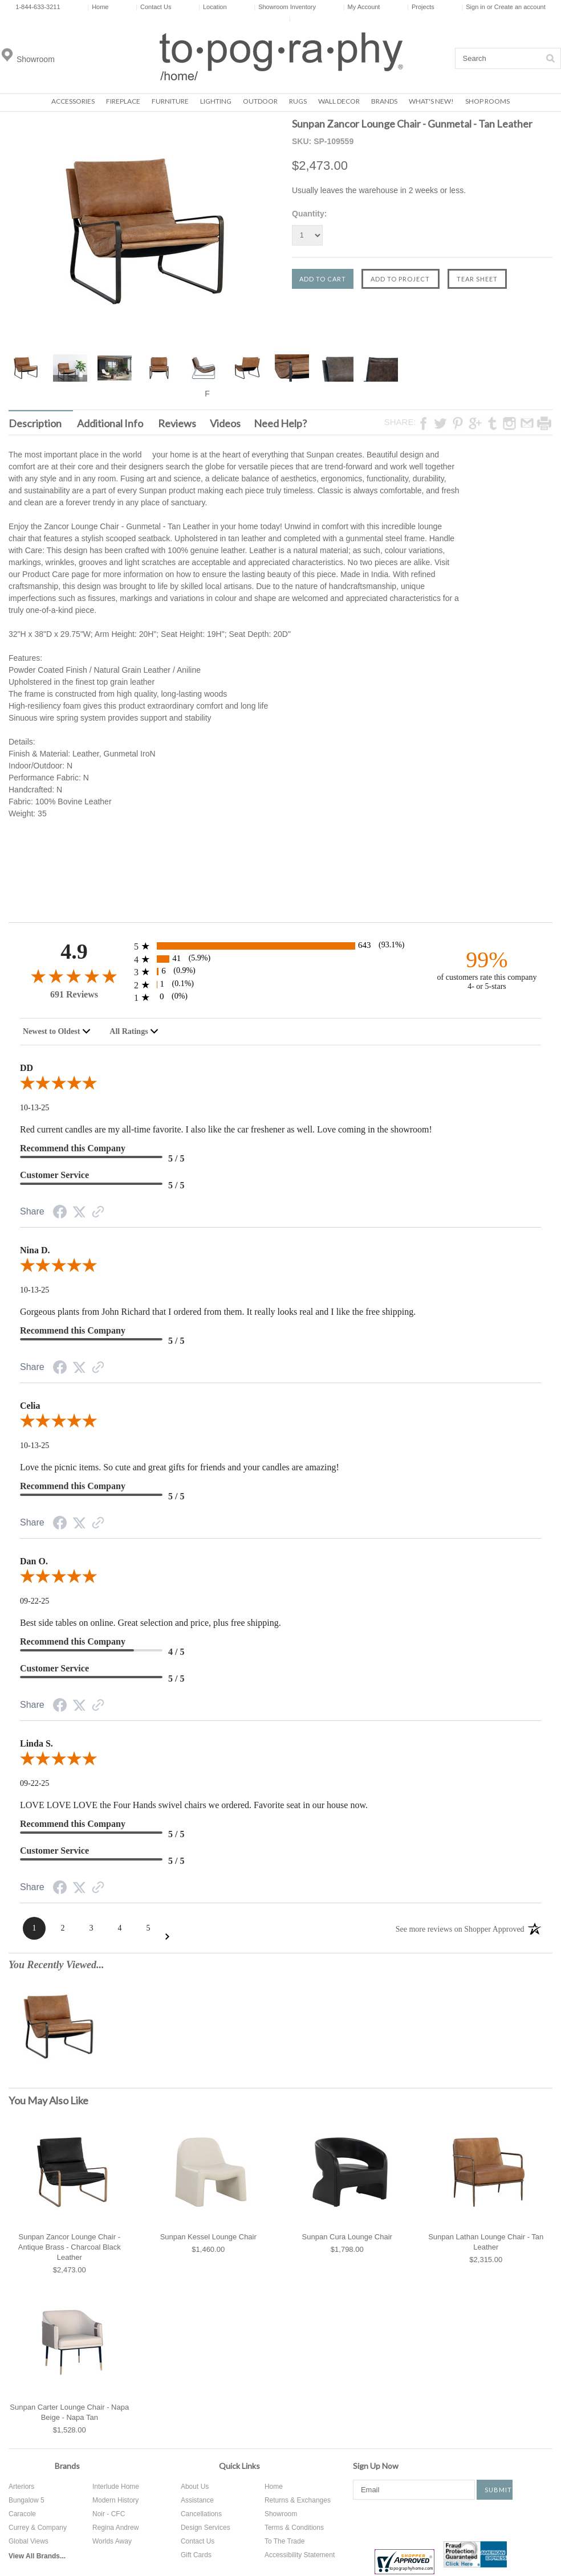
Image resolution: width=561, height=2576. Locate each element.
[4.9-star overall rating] (74, 975)
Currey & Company (38, 2528)
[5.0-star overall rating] (280, 1085)
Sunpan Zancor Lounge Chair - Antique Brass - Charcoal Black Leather (69, 2247)
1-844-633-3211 (37, 6)
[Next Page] (167, 1936)
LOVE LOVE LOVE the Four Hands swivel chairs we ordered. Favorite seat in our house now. (194, 1805)
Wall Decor (339, 101)
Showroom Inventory (285, 6)
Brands (384, 101)
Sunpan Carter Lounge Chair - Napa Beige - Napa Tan (69, 2412)
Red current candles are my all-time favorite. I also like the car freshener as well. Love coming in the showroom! (226, 1129)
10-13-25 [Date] (34, 1107)
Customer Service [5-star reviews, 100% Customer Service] (54, 1175)
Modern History (115, 2500)
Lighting (215, 101)
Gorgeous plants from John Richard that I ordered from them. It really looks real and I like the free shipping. (218, 1311)
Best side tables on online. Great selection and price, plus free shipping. (150, 1623)
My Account (361, 6)
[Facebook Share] (60, 1213)
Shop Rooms (487, 101)
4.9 (74, 951)
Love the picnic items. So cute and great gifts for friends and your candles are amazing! (179, 1467)
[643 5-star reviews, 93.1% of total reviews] (280, 946)
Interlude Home (115, 2487)
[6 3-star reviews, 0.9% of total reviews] (280, 971)
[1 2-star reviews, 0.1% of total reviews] (280, 984)
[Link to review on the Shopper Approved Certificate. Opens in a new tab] (98, 1213)
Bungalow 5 (26, 2500)
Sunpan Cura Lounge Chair (347, 2236)
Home (97, 6)
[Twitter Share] (79, 1212)
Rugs (298, 101)
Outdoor (260, 101)
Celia (30, 1405)
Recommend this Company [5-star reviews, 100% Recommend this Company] (72, 1148)
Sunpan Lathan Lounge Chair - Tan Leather (485, 2241)
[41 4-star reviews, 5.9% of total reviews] (280, 959)
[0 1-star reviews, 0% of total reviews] (280, 997)
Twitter (399, 2519)
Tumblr (505, 2519)
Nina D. (35, 1250)
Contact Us (153, 6)
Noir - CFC (108, 2514)
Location (212, 6)
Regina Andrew (115, 2528)
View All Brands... (37, 2556)
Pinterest (433, 2519)
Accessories (73, 101)
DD (26, 1068)
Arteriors (21, 2487)
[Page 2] (62, 1928)
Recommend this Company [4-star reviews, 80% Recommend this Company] (72, 1641)
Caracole (22, 2514)
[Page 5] (148, 1928)
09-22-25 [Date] (34, 1601)
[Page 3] (91, 1928)
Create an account (520, 6)
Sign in (475, 6)
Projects (420, 6)
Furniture (170, 101)
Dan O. (34, 1561)
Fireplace (123, 101)
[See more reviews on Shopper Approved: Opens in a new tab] (460, 1928)
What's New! (431, 101)
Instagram (467, 2519)
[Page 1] (34, 1928)
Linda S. (36, 1743)
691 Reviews (74, 994)
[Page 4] (119, 1928)
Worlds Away (112, 2541)
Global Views (28, 2541)
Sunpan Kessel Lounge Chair (208, 2236)
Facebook (361, 2519)
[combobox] (56, 1031)
